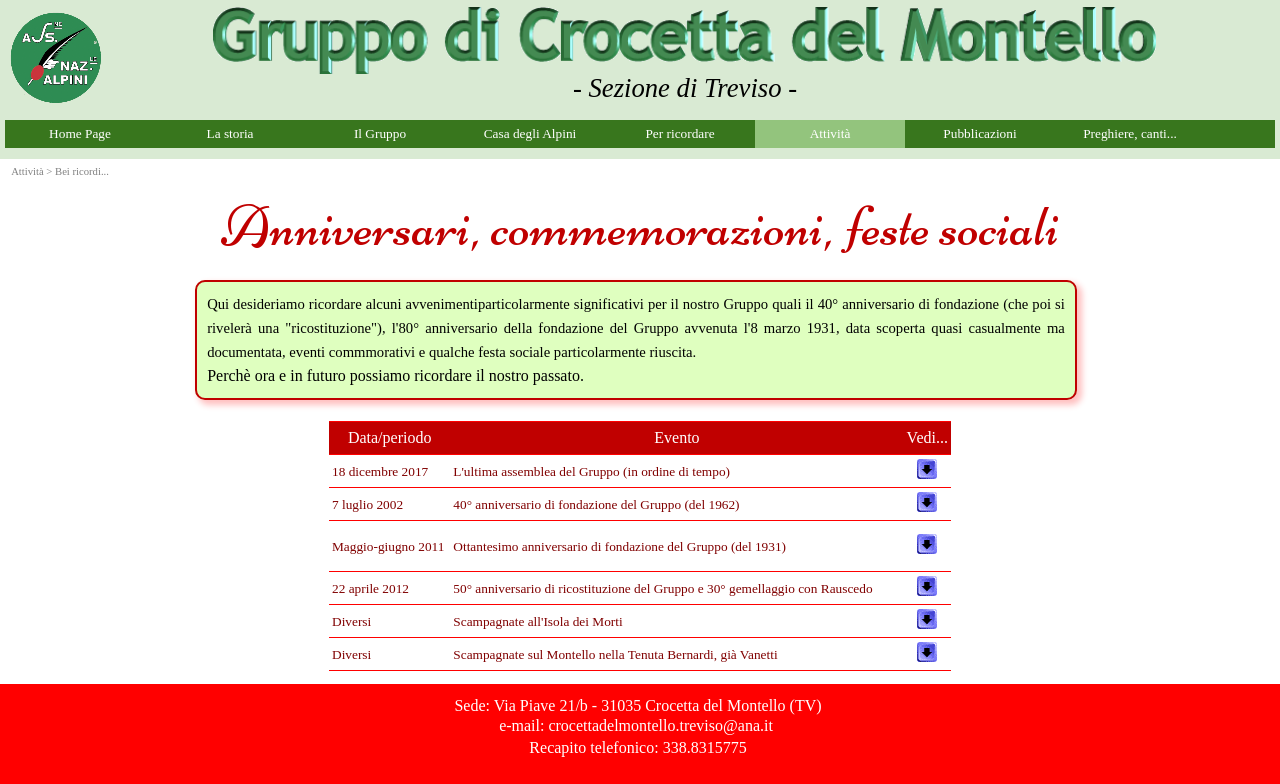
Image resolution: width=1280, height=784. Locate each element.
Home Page (80, 133)
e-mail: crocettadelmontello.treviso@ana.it (636, 725)
